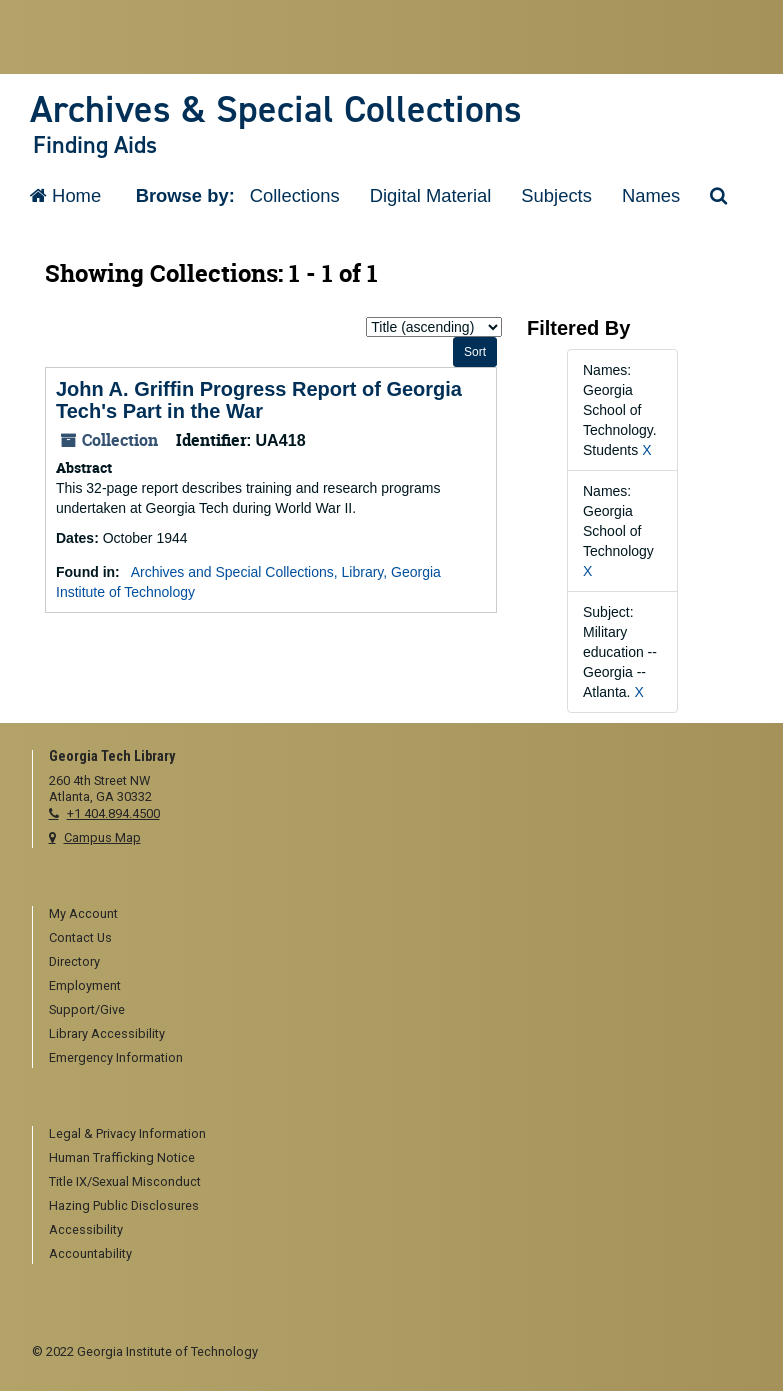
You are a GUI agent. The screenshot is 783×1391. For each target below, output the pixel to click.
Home (65, 195)
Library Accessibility (107, 1033)
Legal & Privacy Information (127, 1133)
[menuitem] (400, 915)
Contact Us (80, 937)
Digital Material (431, 195)
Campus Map (102, 837)
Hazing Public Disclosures (124, 1205)
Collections (295, 195)
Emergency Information (116, 1057)
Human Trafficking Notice (122, 1157)
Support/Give (87, 1009)
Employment (85, 985)
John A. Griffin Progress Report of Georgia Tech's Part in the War (259, 400)
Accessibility (86, 1229)
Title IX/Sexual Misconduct (125, 1181)
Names (651, 195)
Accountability (90, 1253)
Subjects (556, 195)
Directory (74, 961)
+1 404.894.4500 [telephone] (113, 813)
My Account (83, 913)
